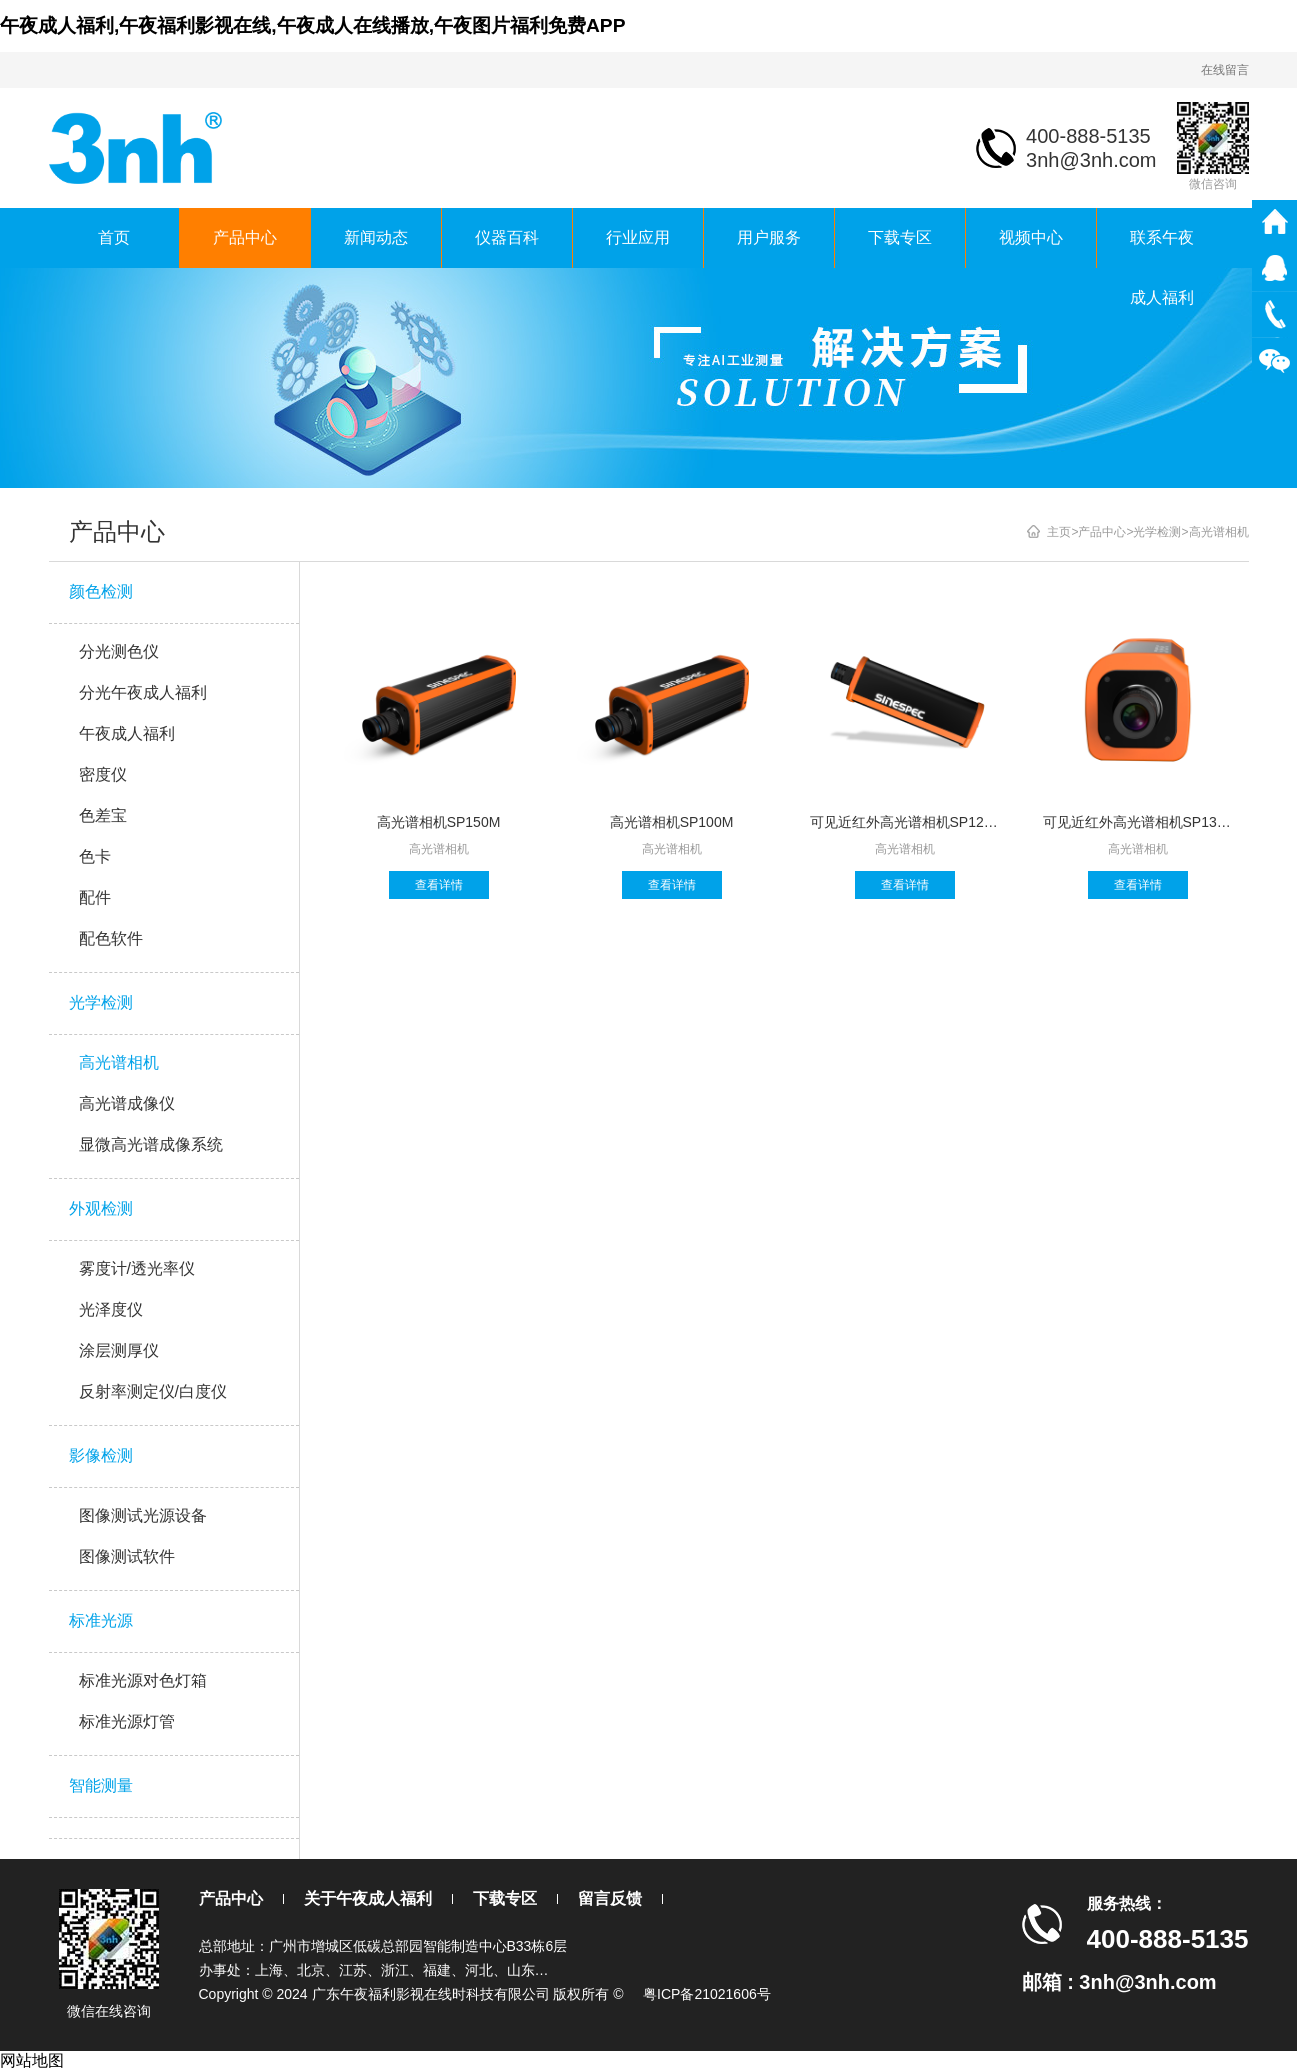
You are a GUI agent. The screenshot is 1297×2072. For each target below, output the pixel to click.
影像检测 (101, 1455)
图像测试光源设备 (143, 1515)
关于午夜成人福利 (368, 1898)
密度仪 (103, 774)
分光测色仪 (119, 651)
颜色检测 (101, 591)
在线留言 (1225, 70)
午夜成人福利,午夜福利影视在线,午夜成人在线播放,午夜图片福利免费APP (312, 25)
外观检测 (101, 1208)
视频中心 (1031, 237)
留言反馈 (610, 1898)
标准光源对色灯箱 (143, 1680)
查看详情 (439, 885)
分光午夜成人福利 (143, 692)
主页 (1059, 532)
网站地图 (32, 2060)
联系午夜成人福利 (1162, 248)
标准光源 (101, 1620)
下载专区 (900, 237)
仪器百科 (507, 237)
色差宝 (103, 815)
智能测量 (101, 1785)
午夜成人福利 (127, 733)
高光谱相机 (119, 1062)
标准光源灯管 (127, 1721)
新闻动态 (376, 237)
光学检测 (101, 1002)
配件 (95, 897)
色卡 (95, 856)
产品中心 (245, 237)
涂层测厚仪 (119, 1350)
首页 (114, 237)
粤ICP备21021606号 (707, 1994)
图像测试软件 (127, 1556)
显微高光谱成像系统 (151, 1144)
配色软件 (111, 938)
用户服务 (769, 237)
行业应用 (638, 237)
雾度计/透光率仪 (137, 1268)
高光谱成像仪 (127, 1103)
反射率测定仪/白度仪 (153, 1391)
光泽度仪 (111, 1309)
